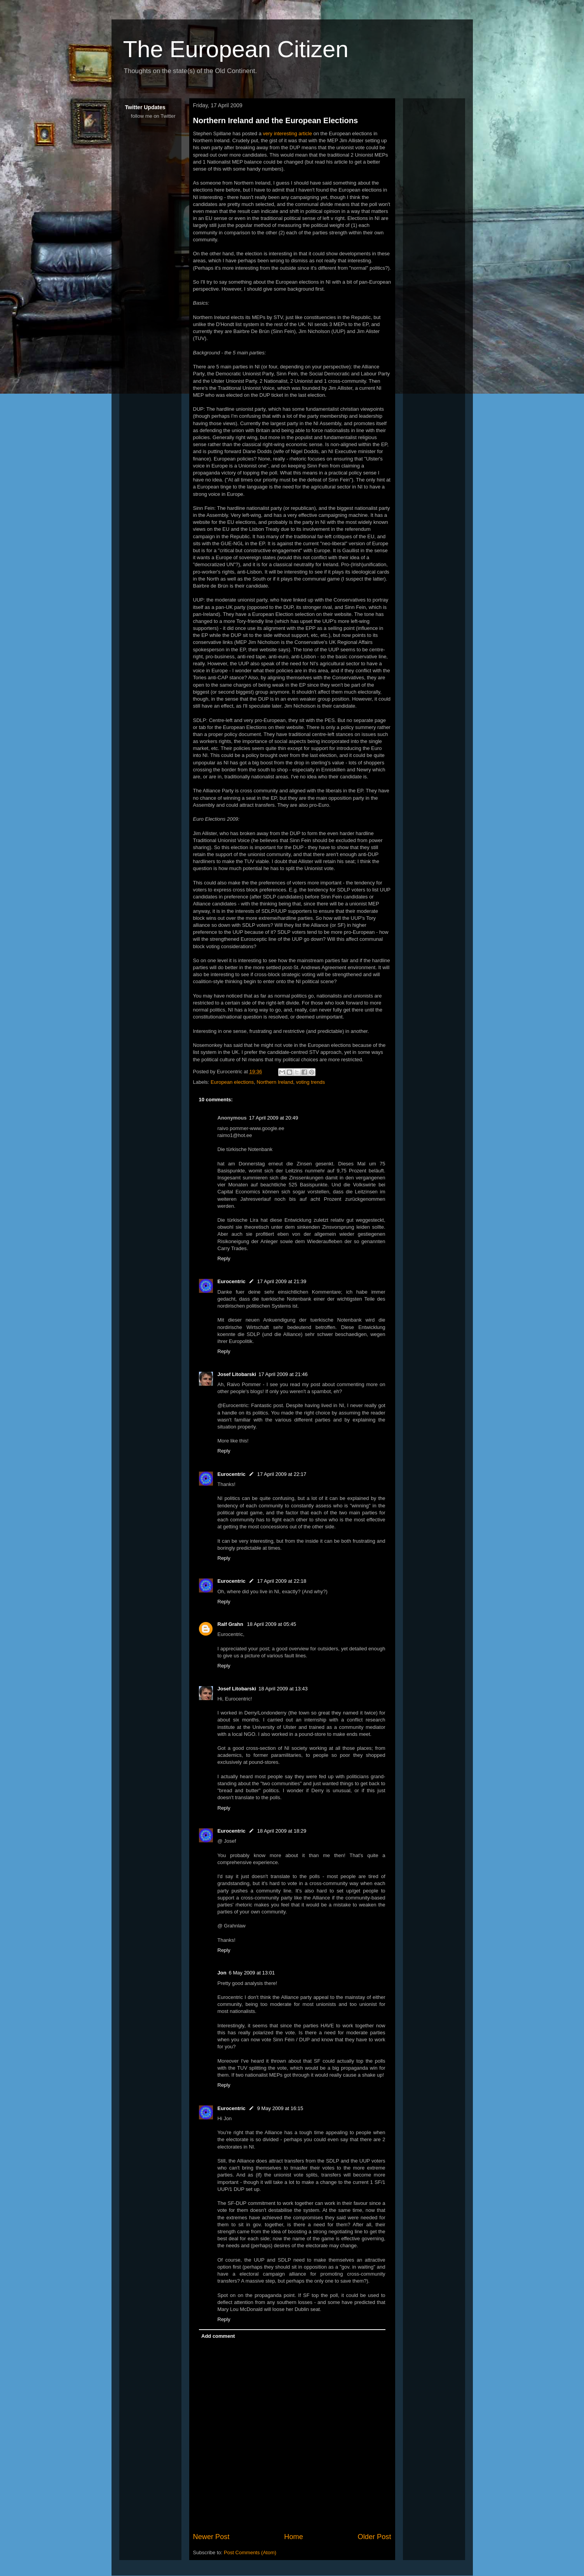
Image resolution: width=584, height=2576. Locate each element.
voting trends (310, 1082)
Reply (224, 1258)
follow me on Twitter (153, 116)
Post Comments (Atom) (250, 2552)
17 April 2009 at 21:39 (282, 1281)
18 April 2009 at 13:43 (283, 1689)
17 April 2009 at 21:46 (283, 1374)
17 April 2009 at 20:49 (273, 1118)
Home (293, 2537)
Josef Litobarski (237, 1374)
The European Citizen (236, 49)
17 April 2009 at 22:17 (282, 1474)
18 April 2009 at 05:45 (271, 1624)
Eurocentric (232, 1281)
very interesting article (287, 133)
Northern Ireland (275, 1082)
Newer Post (211, 2537)
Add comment (218, 2336)
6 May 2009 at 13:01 (252, 1973)
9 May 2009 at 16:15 (280, 2108)
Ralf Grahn (231, 1624)
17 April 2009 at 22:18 (282, 1581)
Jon (222, 1973)
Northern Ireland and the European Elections (275, 120)
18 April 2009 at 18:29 (282, 1831)
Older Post (374, 2537)
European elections (232, 1082)
